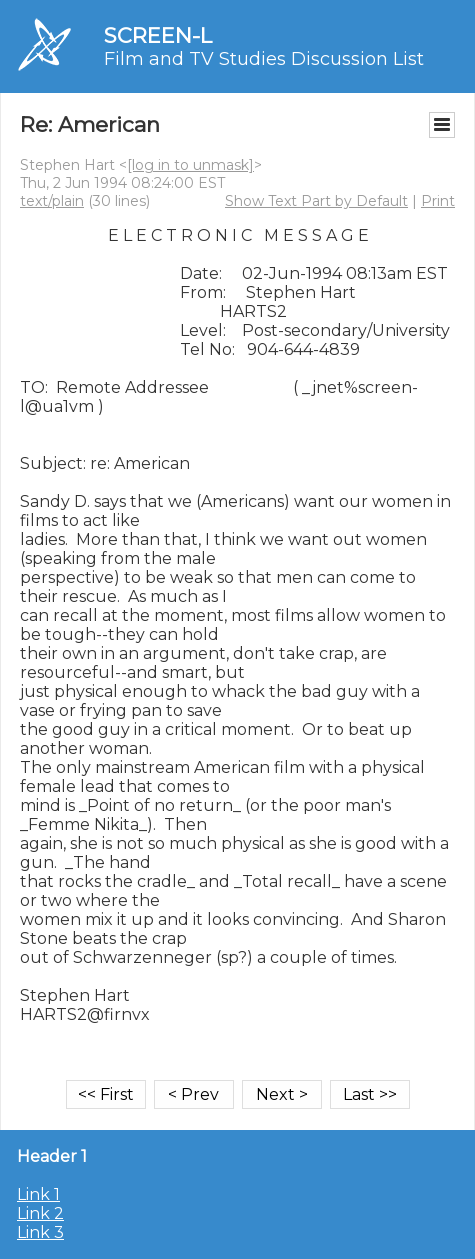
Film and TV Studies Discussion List (264, 59)
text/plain (52, 201)
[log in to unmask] (190, 165)
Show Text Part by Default (316, 201)
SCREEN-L (158, 35)
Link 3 (40, 1232)
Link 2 (40, 1213)
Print (438, 201)
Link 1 (38, 1194)
